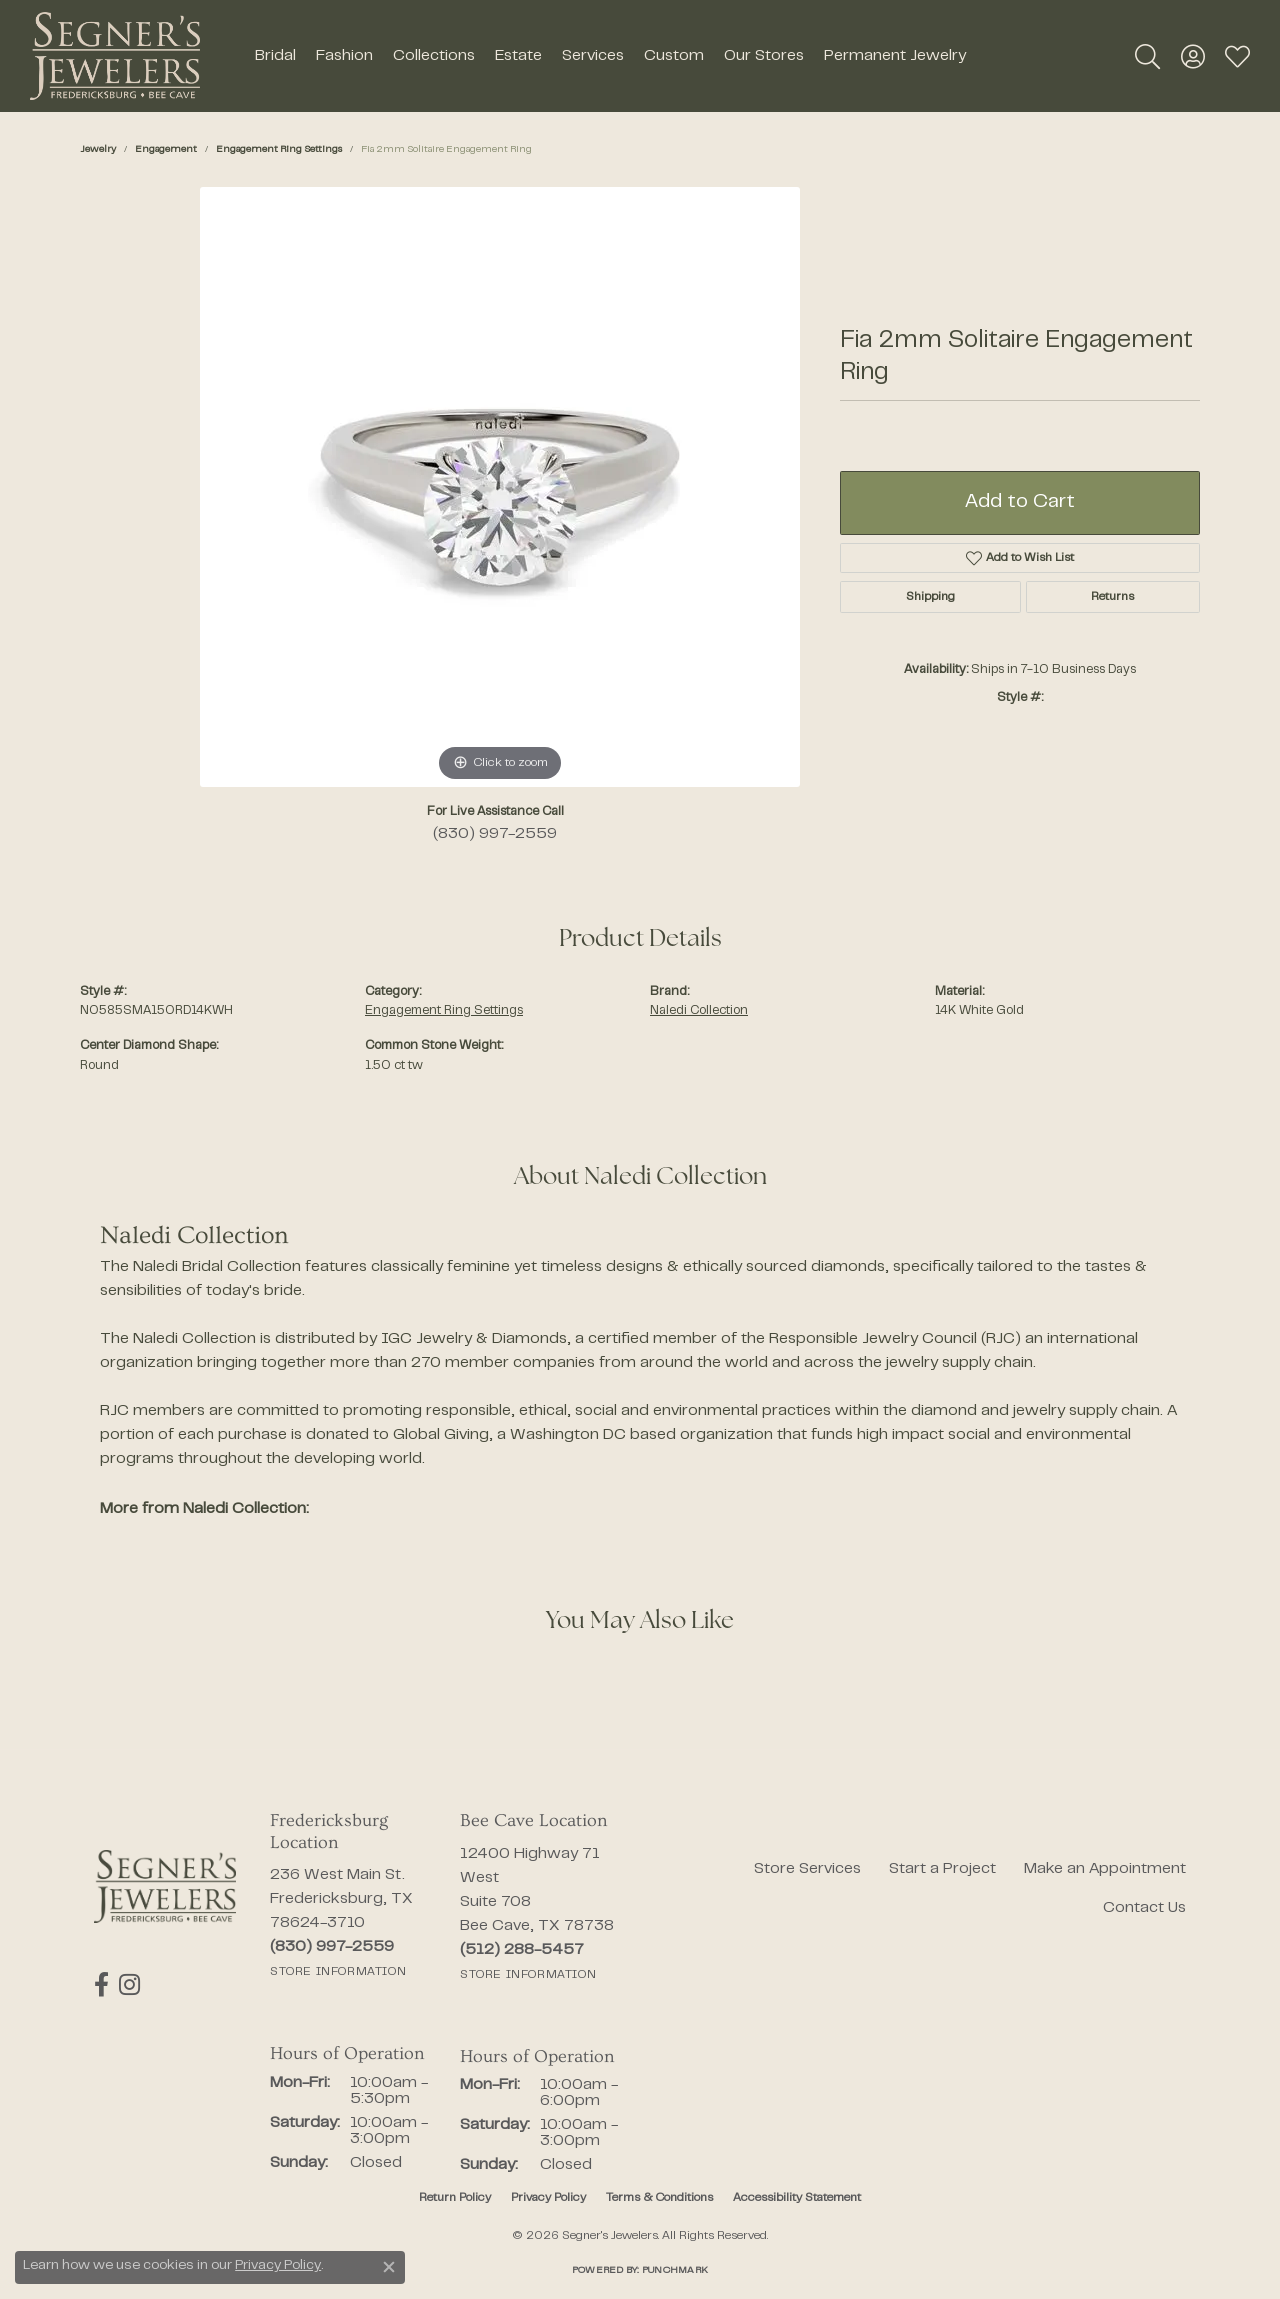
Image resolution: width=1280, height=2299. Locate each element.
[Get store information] (338, 1972)
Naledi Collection (699, 1011)
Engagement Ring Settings (279, 149)
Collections (434, 56)
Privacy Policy (548, 2198)
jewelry (98, 149)
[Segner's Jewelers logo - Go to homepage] (115, 56)
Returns (1112, 597)
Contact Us (1144, 1908)
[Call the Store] (332, 1947)
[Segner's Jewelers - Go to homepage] (165, 1887)
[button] (1147, 56)
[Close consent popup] (389, 2267)
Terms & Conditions (659, 2198)
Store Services (807, 1869)
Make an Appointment (1105, 1869)
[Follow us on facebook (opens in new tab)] (101, 1985)
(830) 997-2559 (495, 834)
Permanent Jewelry (895, 56)
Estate (518, 56)
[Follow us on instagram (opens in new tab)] (129, 1985)
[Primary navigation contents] (610, 56)
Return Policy (455, 2198)
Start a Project (942, 1869)
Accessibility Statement (797, 2198)
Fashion (344, 56)
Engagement (166, 149)
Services (593, 56)
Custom (674, 56)
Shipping (930, 597)
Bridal (275, 56)
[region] (500, 487)
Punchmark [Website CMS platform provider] (675, 2270)
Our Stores (764, 56)
